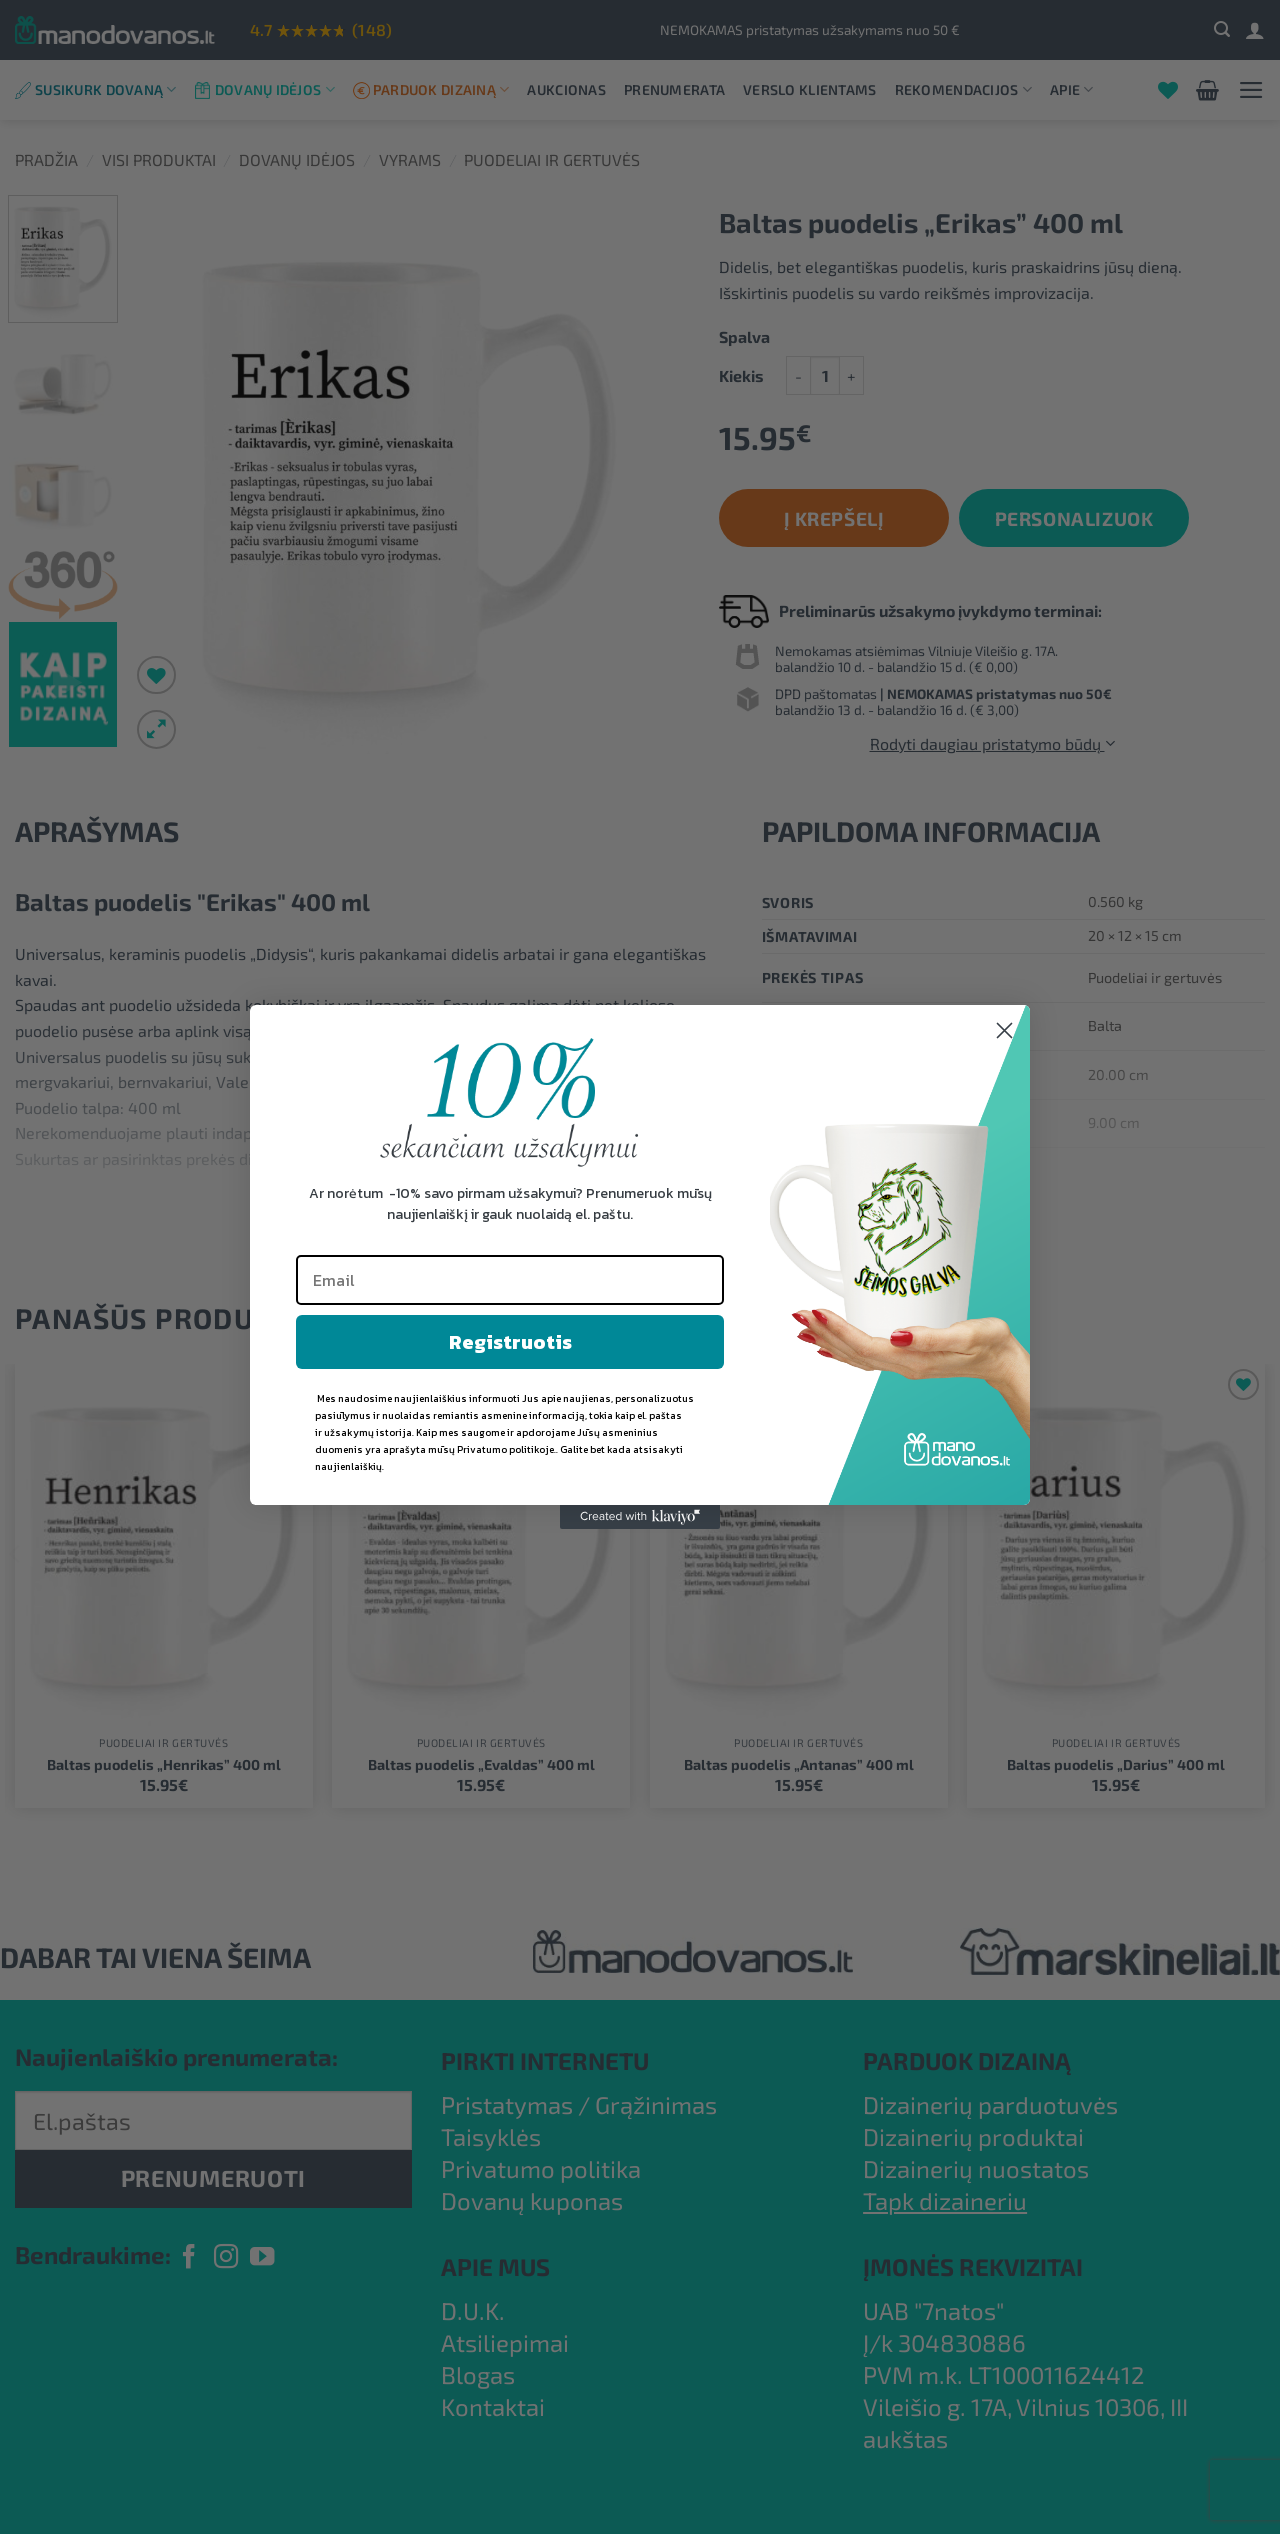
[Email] (510, 1280)
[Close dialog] (1004, 1030)
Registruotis (510, 1342)
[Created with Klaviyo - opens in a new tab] (640, 1517)
